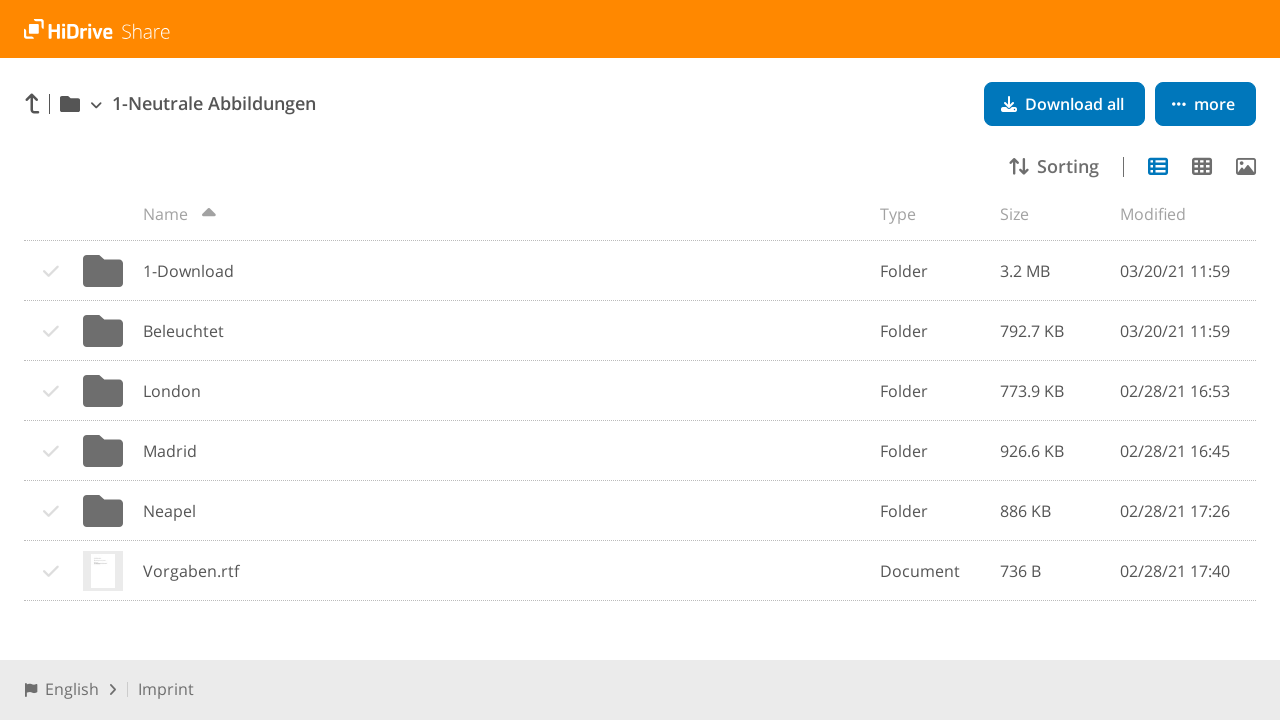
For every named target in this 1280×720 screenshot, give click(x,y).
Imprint (166, 689)
